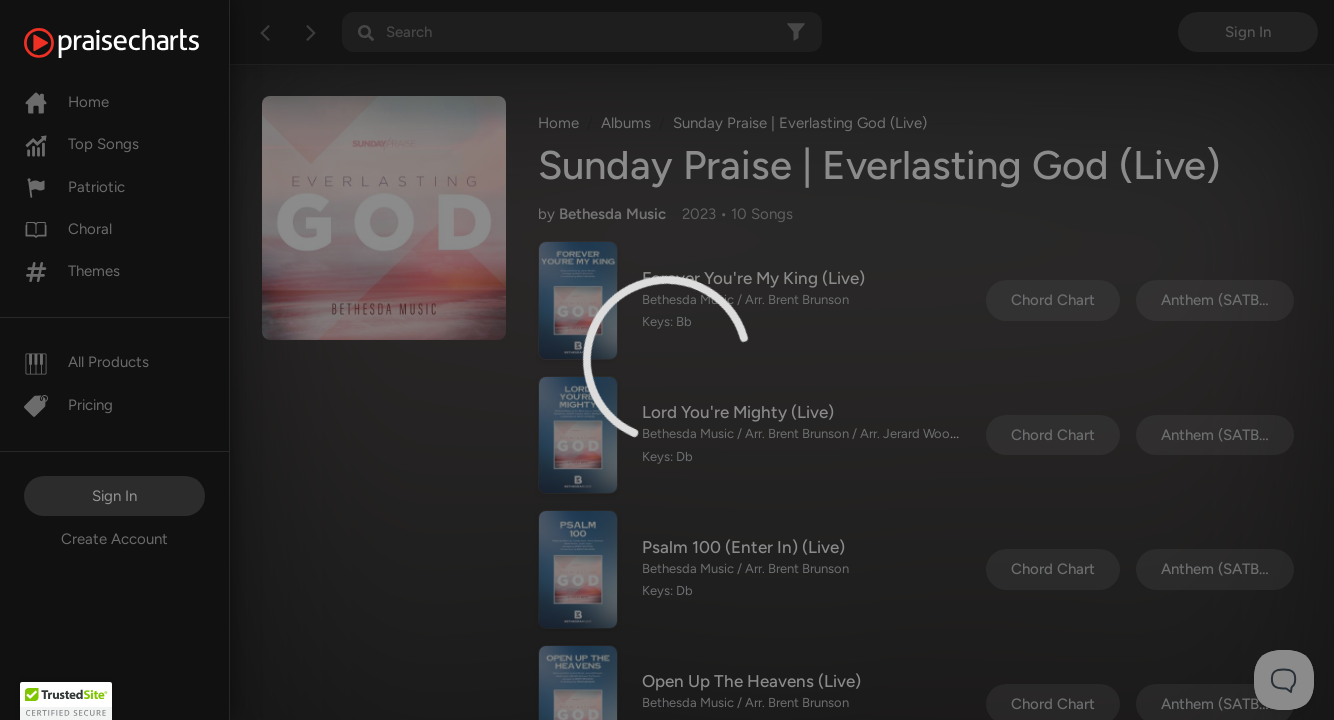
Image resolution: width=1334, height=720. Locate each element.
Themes (72, 271)
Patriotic (74, 187)
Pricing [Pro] (68, 405)
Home (66, 102)
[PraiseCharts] (136, 43)
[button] (66, 701)
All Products (86, 362)
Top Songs (81, 144)
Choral (68, 229)
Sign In (114, 496)
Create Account (114, 539)
